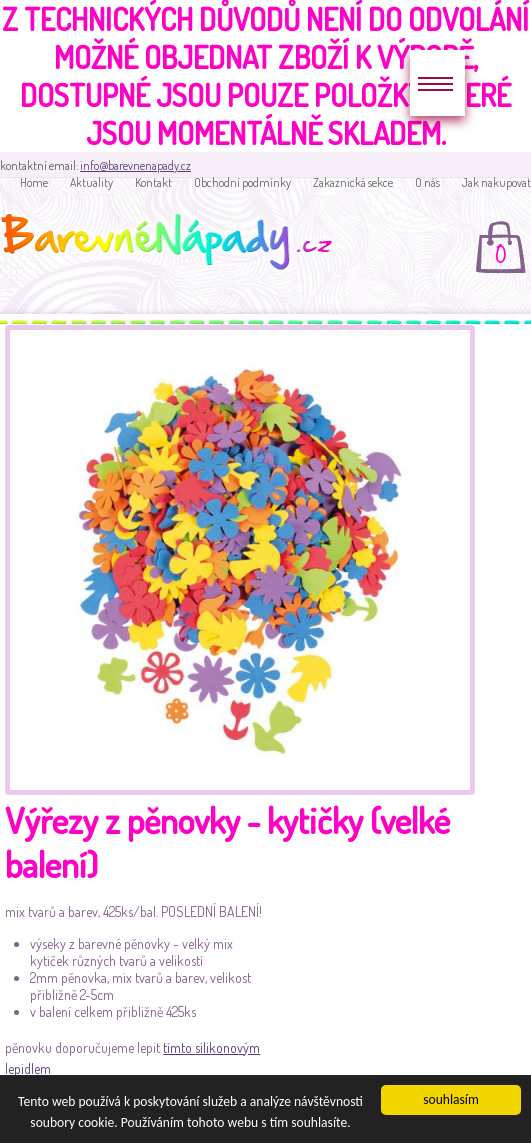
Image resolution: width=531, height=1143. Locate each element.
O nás (427, 182)
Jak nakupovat (496, 182)
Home (34, 182)
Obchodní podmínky (242, 182)
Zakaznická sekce (353, 182)
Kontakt (153, 182)
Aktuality (91, 182)
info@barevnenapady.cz (135, 165)
